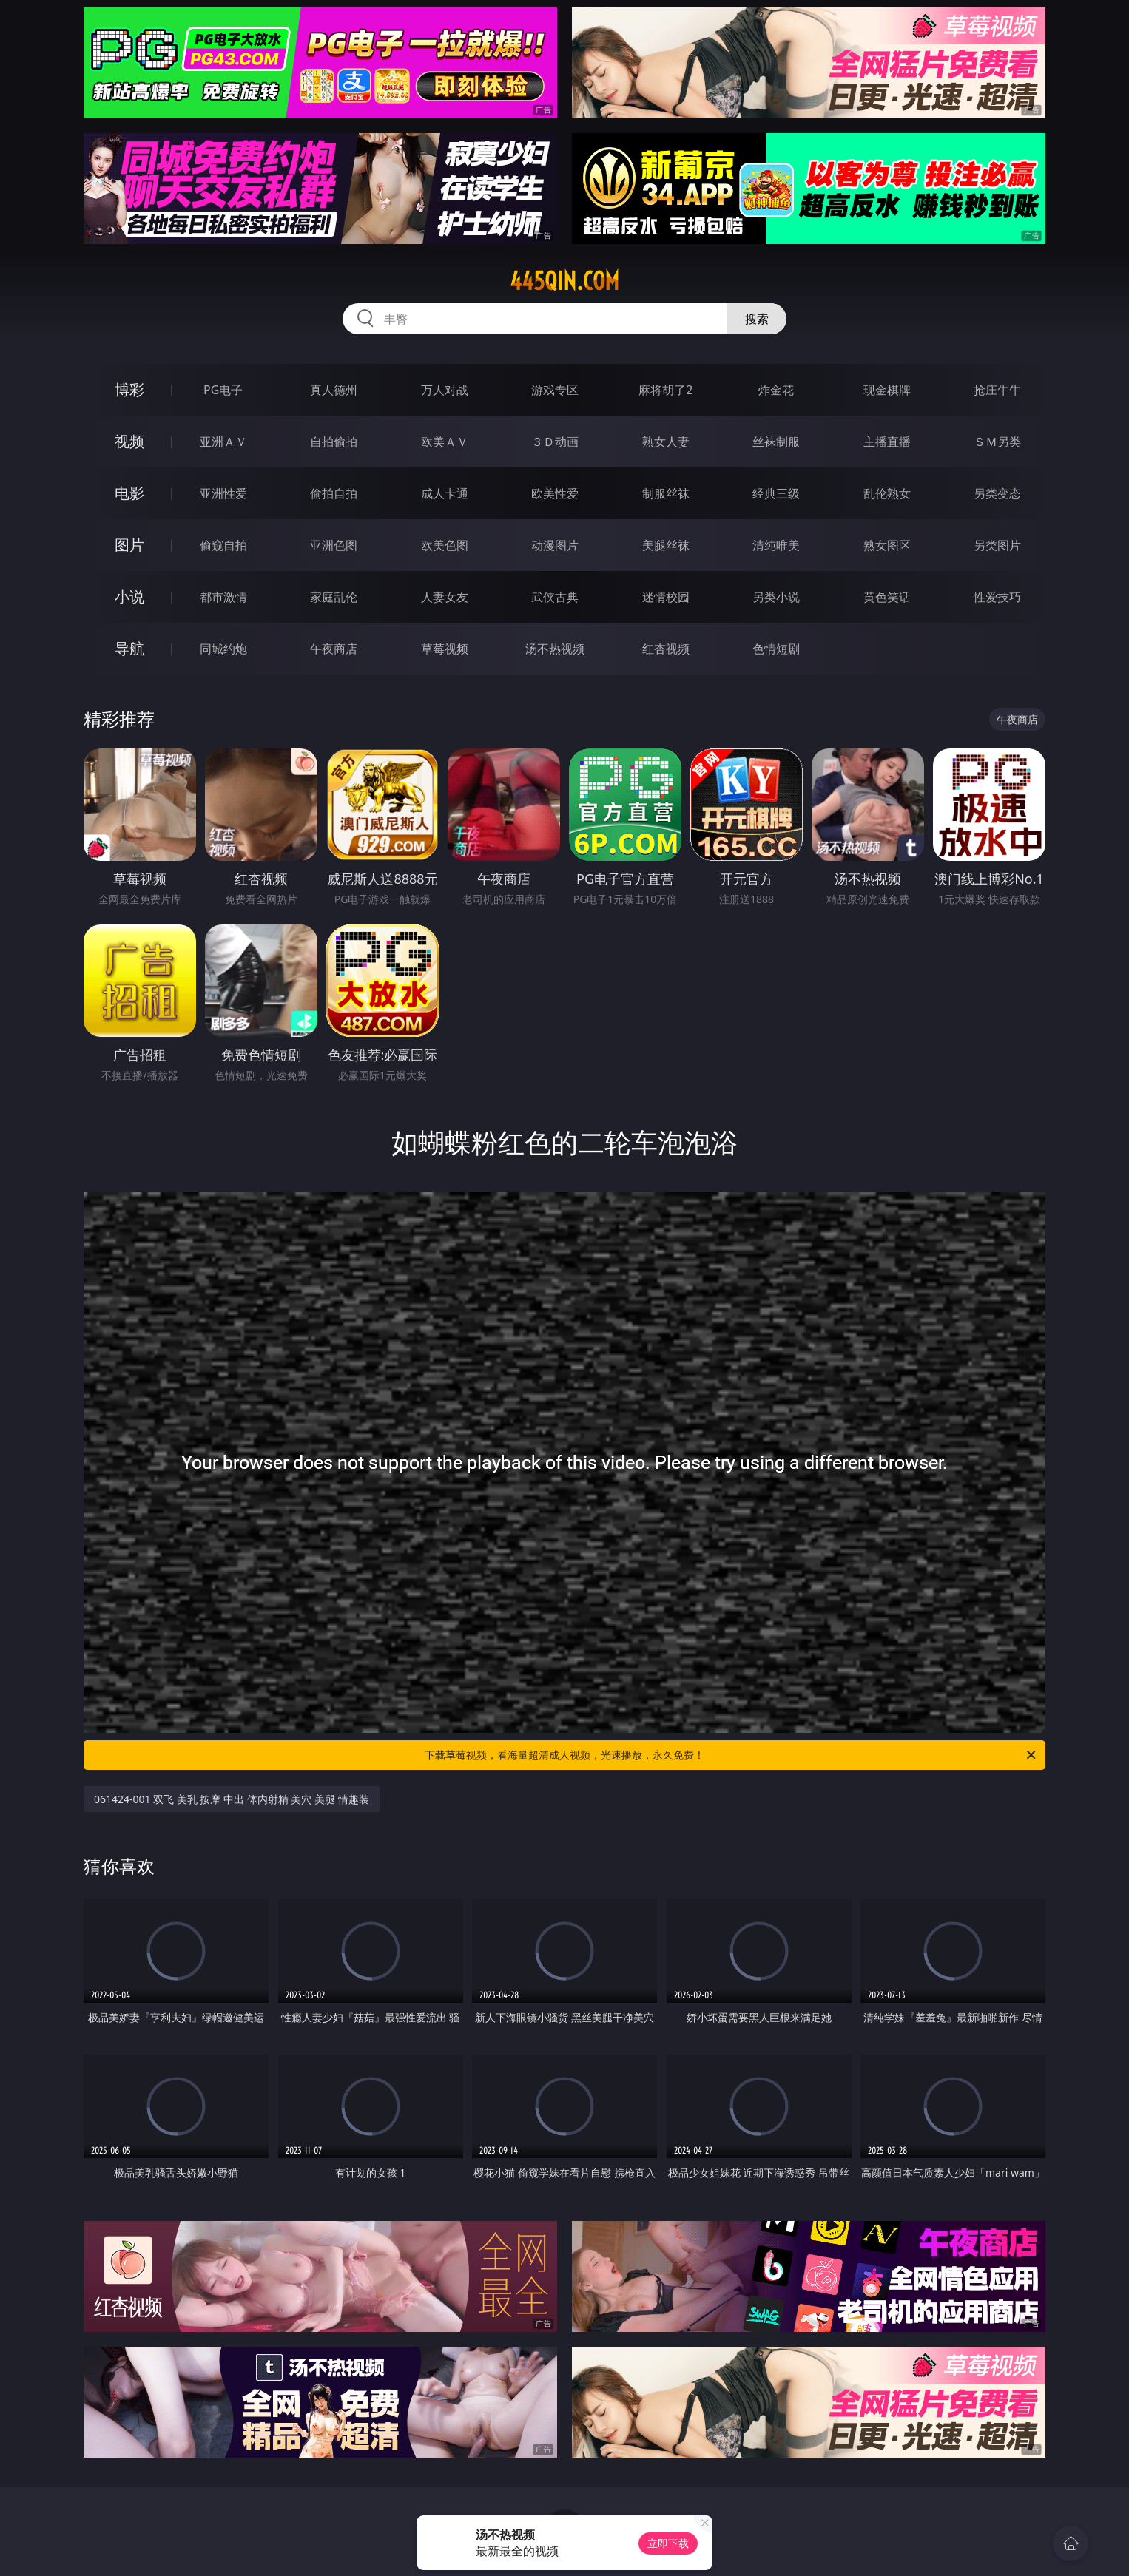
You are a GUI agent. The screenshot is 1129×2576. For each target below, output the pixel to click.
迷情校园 (666, 597)
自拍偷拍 (333, 441)
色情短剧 (776, 648)
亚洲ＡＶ (223, 441)
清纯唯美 (776, 545)
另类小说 (776, 597)
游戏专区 (555, 390)
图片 (129, 545)
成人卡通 (444, 493)
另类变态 (997, 493)
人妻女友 (444, 597)
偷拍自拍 (333, 493)
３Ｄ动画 (555, 441)
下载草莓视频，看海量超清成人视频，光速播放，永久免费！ (731, 1755)
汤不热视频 (554, 648)
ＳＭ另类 (997, 441)
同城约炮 (223, 648)
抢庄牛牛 (997, 390)
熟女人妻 (666, 441)
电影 (129, 493)
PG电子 (223, 390)
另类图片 (997, 545)
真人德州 (333, 390)
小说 (129, 596)
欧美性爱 (555, 493)
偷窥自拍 (223, 545)
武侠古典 (555, 597)
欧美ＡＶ (444, 441)
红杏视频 (666, 648)
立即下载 (668, 2543)
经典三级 (776, 493)
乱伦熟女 (887, 493)
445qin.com (564, 281)
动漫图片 (555, 545)
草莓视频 (444, 648)
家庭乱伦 (333, 597)
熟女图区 (887, 545)
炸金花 (776, 390)
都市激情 (223, 597)
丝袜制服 (776, 441)
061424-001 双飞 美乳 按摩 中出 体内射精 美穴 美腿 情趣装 (231, 1799)
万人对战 (444, 390)
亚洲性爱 (223, 493)
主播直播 (887, 441)
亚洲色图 (333, 545)
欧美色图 (444, 545)
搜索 (757, 319)
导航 (129, 648)
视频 (129, 441)
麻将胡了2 (665, 390)
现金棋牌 (887, 390)
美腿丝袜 (666, 545)
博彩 (129, 389)
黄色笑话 (887, 597)
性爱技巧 (997, 597)
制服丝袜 (666, 493)
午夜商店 (333, 648)
